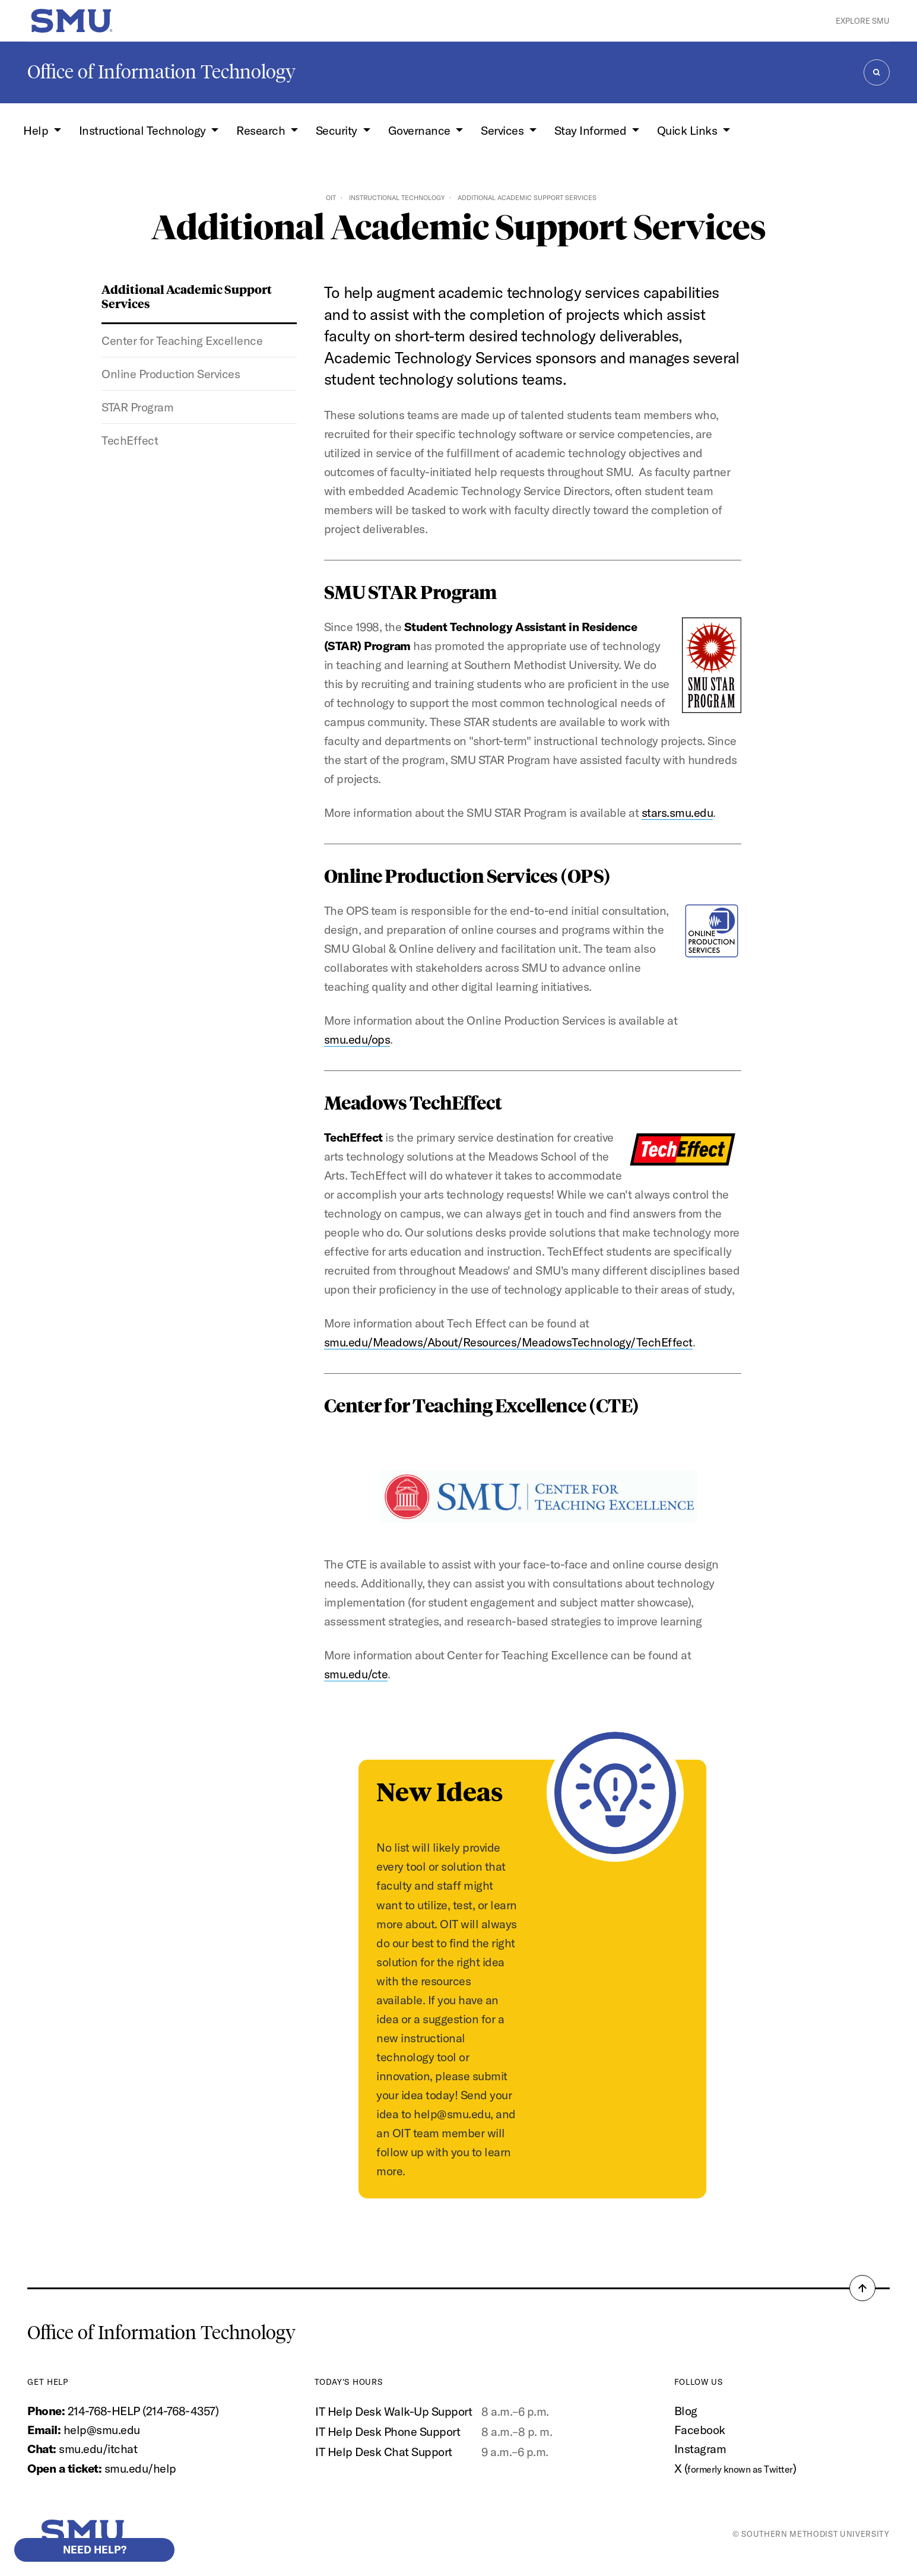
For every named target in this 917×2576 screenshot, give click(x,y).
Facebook (699, 2429)
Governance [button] (420, 130)
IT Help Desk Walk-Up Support (393, 2411)
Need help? (94, 2549)
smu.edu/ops (357, 1039)
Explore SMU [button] (863, 21)
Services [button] (503, 130)
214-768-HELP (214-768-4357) (143, 2410)
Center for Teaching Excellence (181, 340)
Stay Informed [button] (591, 130)
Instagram (700, 2448)
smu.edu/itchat (98, 2448)
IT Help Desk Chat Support (383, 2451)
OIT (331, 198)
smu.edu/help (140, 2468)
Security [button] (338, 130)
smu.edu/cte (356, 1673)
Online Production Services (170, 373)
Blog (685, 2410)
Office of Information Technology (161, 72)
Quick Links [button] (688, 130)
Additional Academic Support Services (186, 296)
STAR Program (137, 407)
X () (735, 2468)
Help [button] (37, 130)
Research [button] (262, 130)
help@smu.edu (102, 2429)
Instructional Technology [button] (143, 130)
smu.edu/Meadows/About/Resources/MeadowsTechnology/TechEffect (508, 1342)
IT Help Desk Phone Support (387, 2431)
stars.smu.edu (677, 812)
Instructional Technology (397, 198)
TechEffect (129, 440)
